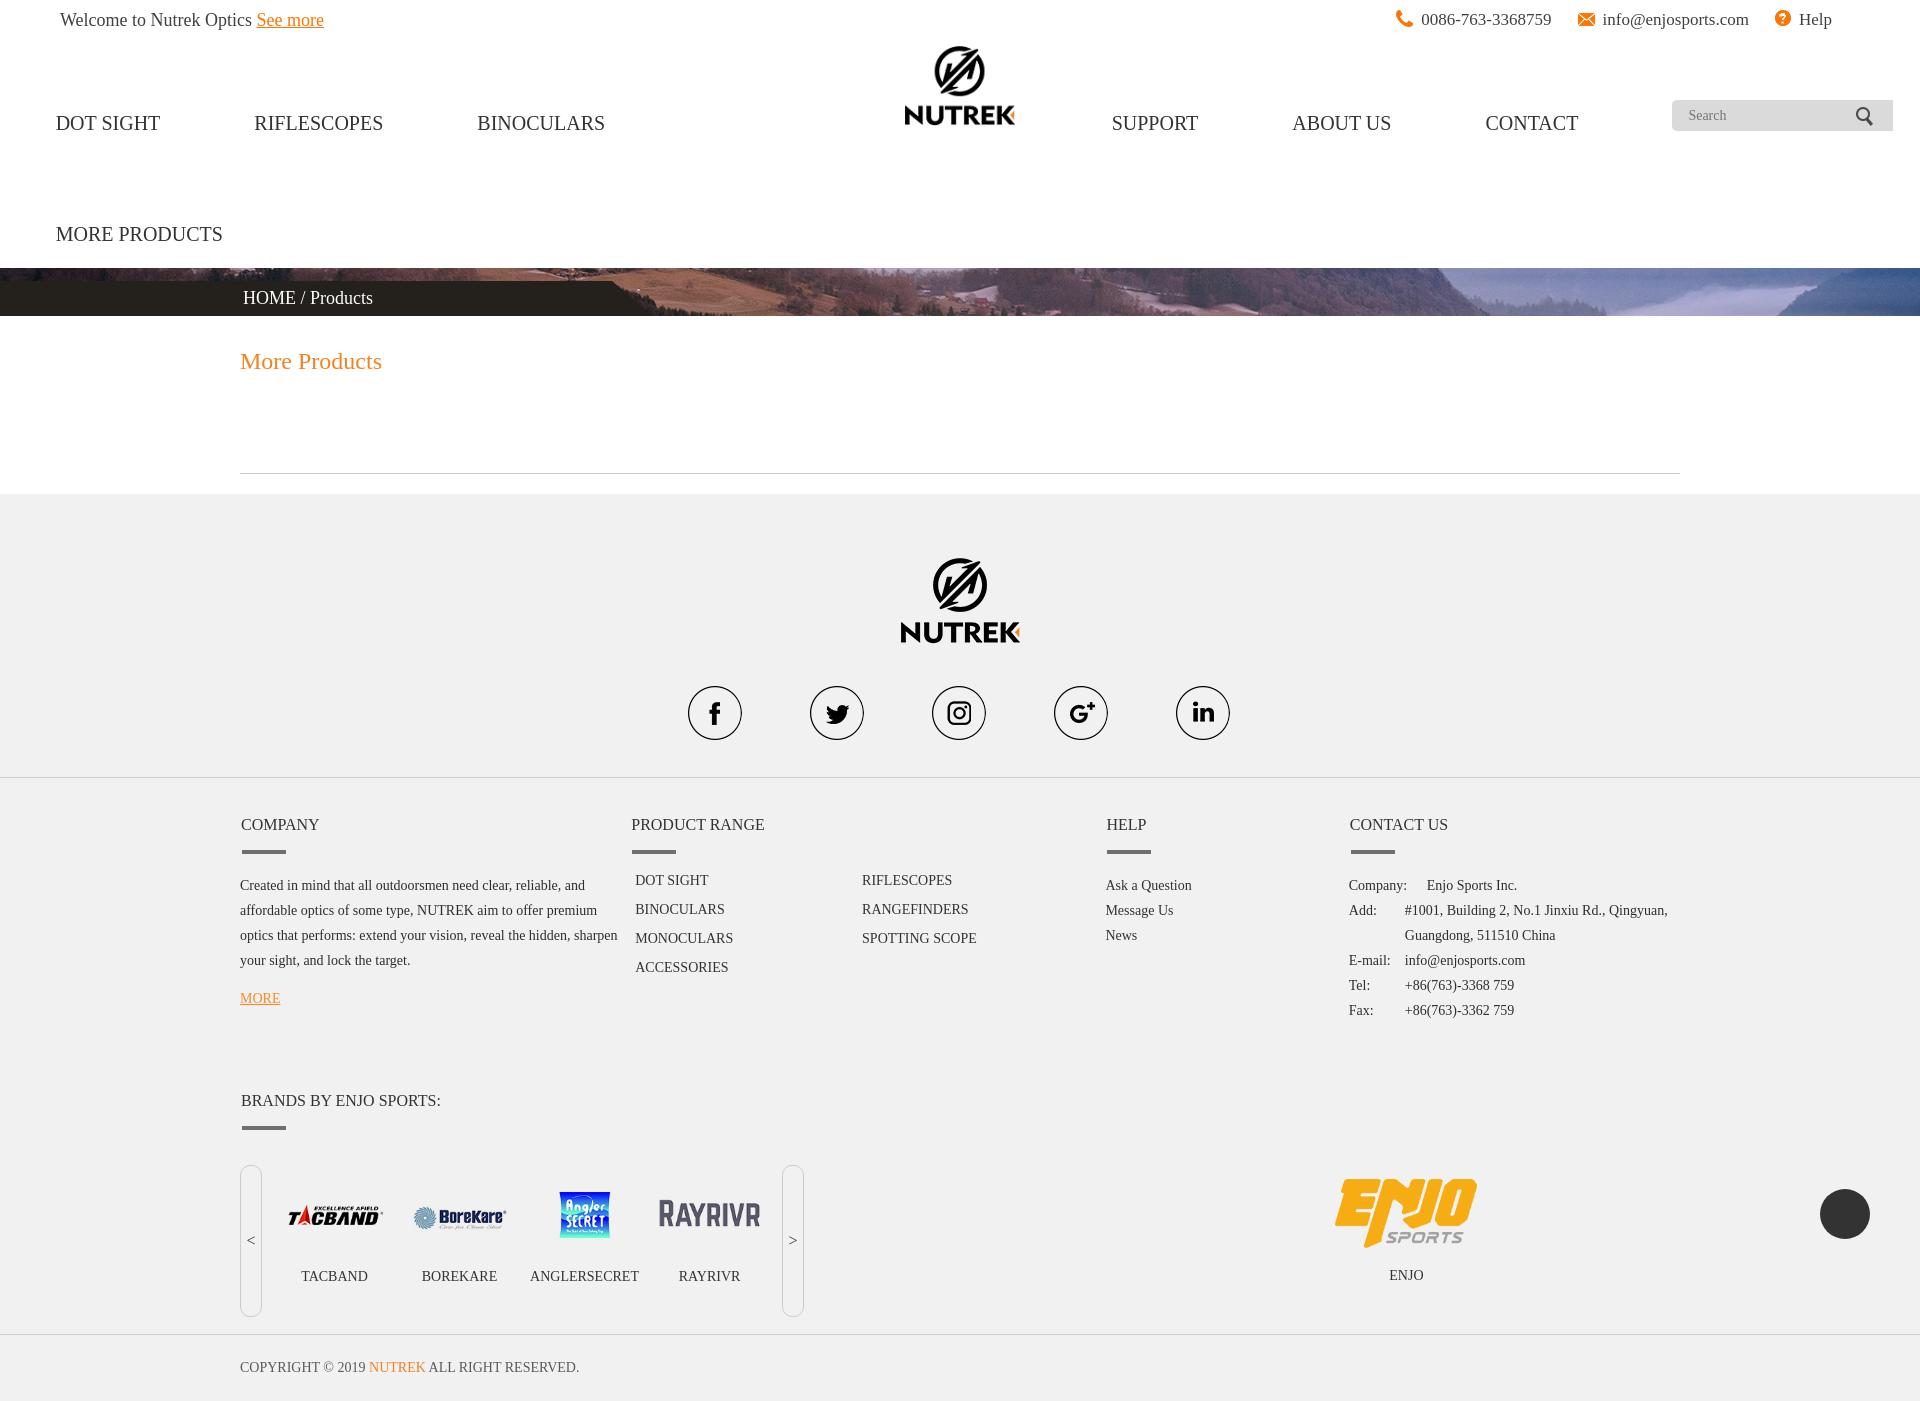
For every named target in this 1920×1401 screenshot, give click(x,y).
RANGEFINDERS (915, 909)
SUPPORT (1155, 123)
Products (341, 298)
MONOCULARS (684, 938)
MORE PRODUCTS (139, 234)
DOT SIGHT (108, 123)
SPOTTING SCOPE (919, 938)
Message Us (1139, 910)
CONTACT (1532, 123)
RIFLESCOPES (318, 123)
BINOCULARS (541, 123)
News (1121, 935)
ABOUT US (1341, 123)
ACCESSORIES (681, 967)
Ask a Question (1148, 885)
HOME (272, 298)
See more (290, 20)
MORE (260, 998)
